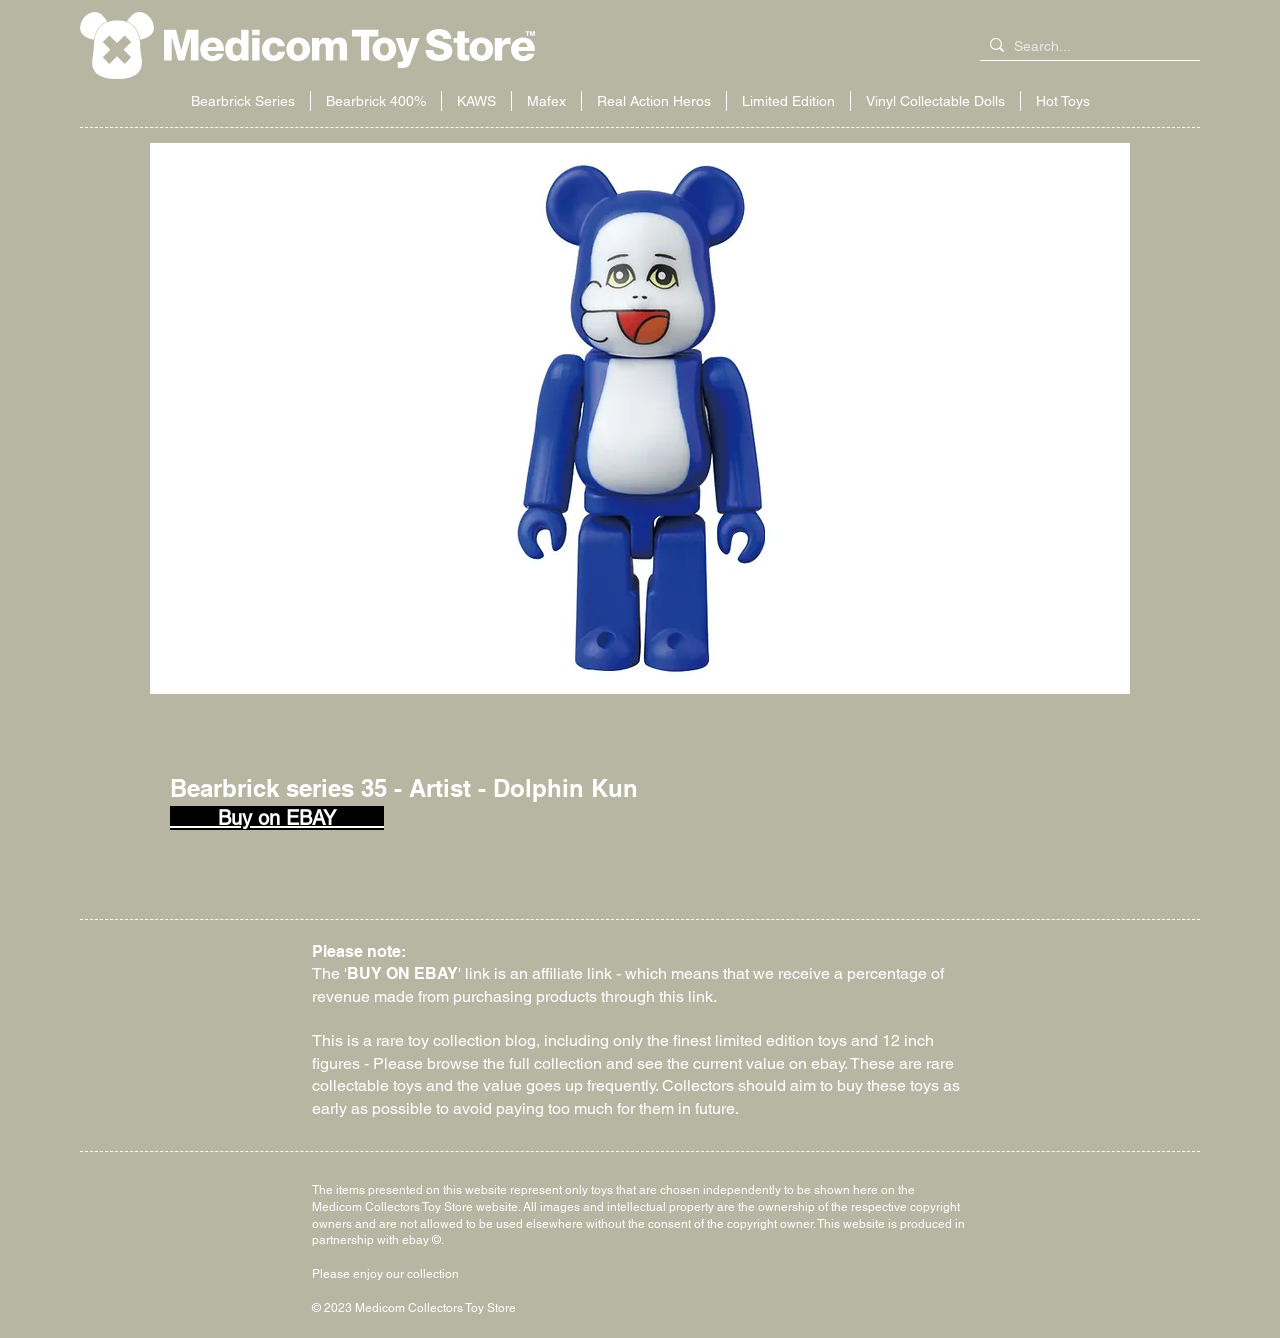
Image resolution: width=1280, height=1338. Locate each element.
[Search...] (1086, 47)
